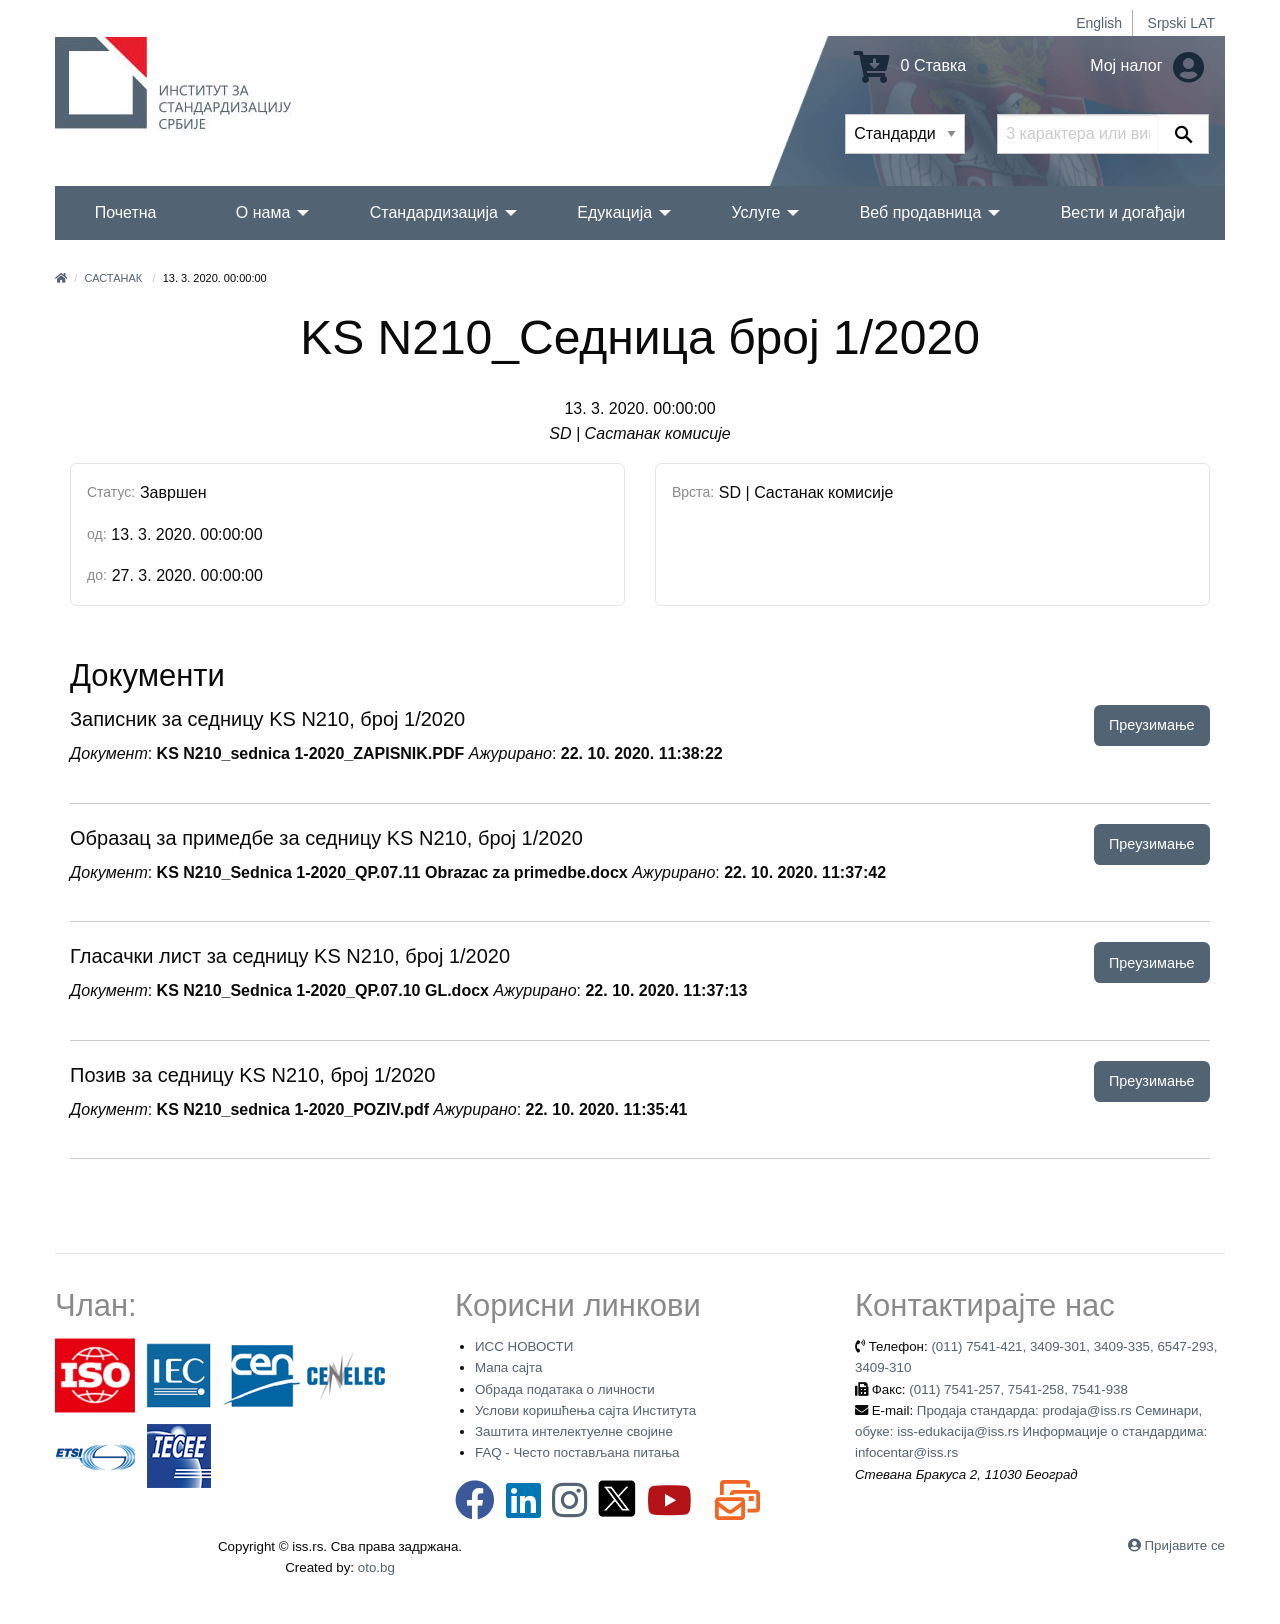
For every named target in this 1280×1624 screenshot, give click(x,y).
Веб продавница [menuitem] (921, 212)
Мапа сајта (508, 1367)
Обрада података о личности (565, 1389)
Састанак (113, 278)
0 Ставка (910, 65)
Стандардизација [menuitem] (434, 212)
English (1099, 23)
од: (97, 534)
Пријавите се (1185, 1545)
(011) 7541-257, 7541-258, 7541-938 (1018, 1389)
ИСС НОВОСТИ (524, 1346)
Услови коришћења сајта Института (585, 1410)
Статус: (111, 492)
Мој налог (1147, 65)
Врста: (693, 492)
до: (97, 575)
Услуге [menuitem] (755, 212)
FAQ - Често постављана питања (577, 1452)
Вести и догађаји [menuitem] (1123, 212)
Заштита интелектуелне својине (574, 1431)
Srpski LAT (1181, 23)
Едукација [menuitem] (614, 212)
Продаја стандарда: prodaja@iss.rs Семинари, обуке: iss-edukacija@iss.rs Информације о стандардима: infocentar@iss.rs (1031, 1432)
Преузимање (1152, 725)
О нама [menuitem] (263, 212)
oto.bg (376, 1567)
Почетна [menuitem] (126, 212)
